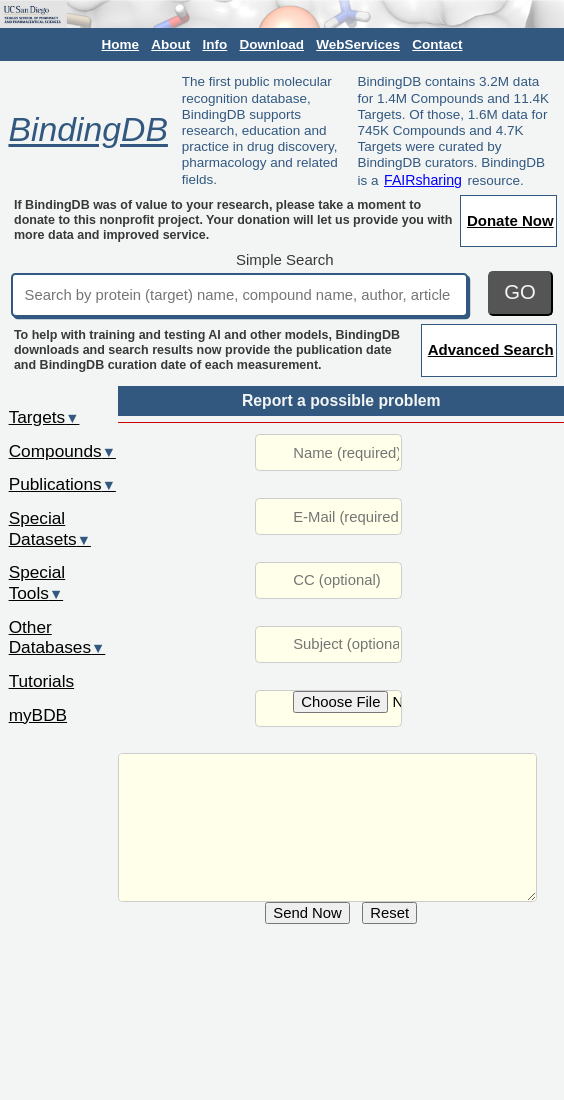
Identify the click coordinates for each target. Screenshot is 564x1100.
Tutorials (42, 681)
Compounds (62, 451)
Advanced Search (491, 349)
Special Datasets (50, 528)
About (170, 44)
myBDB (38, 715)
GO (520, 292)
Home (121, 44)
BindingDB (87, 130)
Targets (44, 417)
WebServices (358, 44)
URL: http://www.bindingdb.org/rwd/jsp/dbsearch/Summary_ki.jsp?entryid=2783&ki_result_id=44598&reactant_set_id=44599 (327, 827)
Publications (62, 484)
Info (214, 44)
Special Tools (37, 582)
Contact (437, 44)
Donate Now (510, 220)
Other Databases (57, 637)
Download (271, 44)
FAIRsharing (423, 180)
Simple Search (285, 259)
